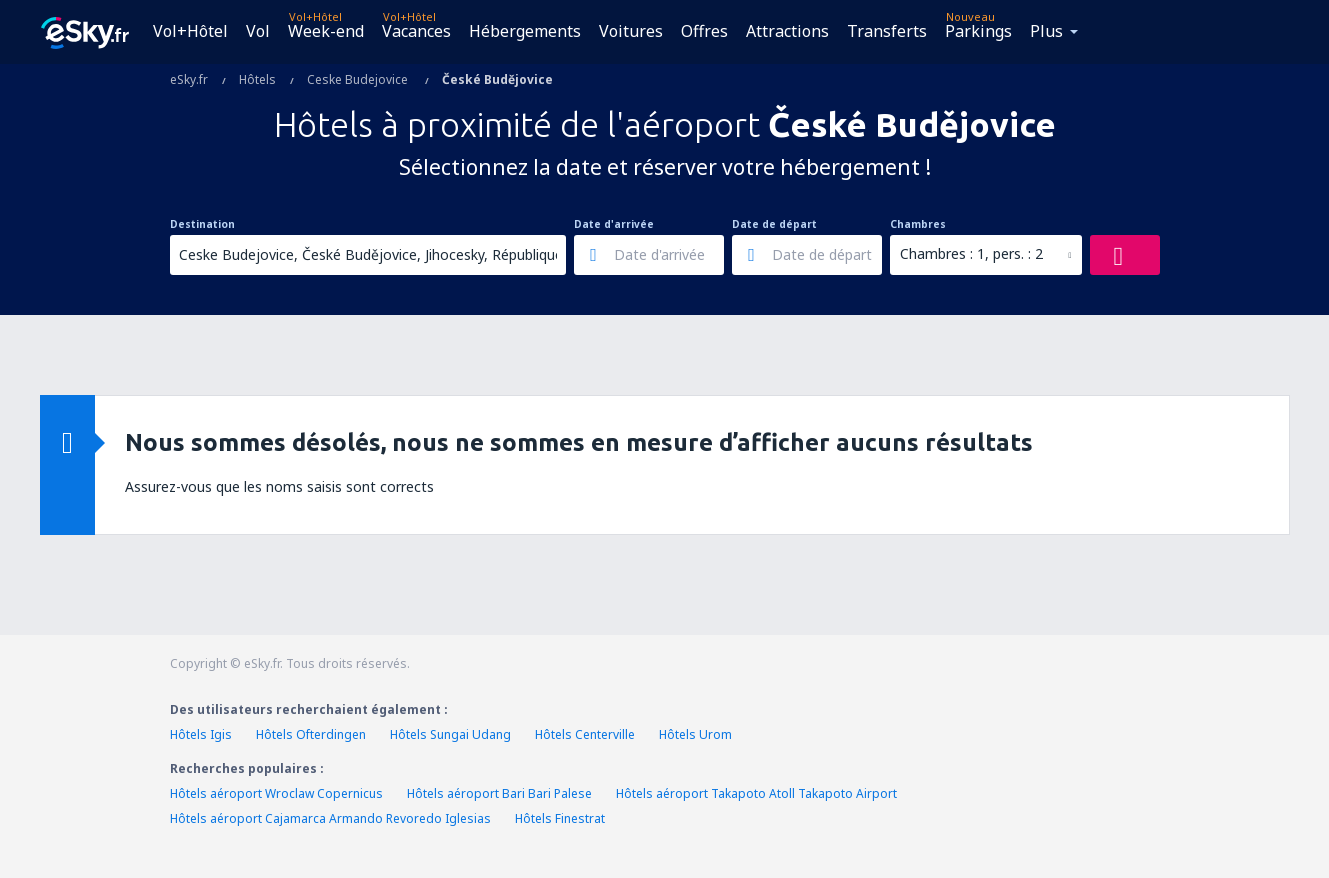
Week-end (326, 31)
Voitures (631, 31)
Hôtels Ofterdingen (311, 734)
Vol (258, 31)
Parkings (978, 31)
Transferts (887, 31)
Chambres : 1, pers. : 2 (971, 253)
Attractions (787, 31)
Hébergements (525, 31)
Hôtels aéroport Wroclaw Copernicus (276, 793)
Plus (1046, 31)
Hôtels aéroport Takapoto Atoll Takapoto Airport (756, 793)
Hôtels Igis (201, 734)
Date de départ (774, 224)
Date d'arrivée (614, 224)
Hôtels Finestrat (560, 818)
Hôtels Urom (695, 734)
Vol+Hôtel (190, 31)
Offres (704, 31)
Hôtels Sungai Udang (450, 734)
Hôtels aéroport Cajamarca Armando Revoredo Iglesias (330, 818)
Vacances (416, 31)
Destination (202, 224)
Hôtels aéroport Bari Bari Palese (499, 793)
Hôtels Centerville (585, 734)
